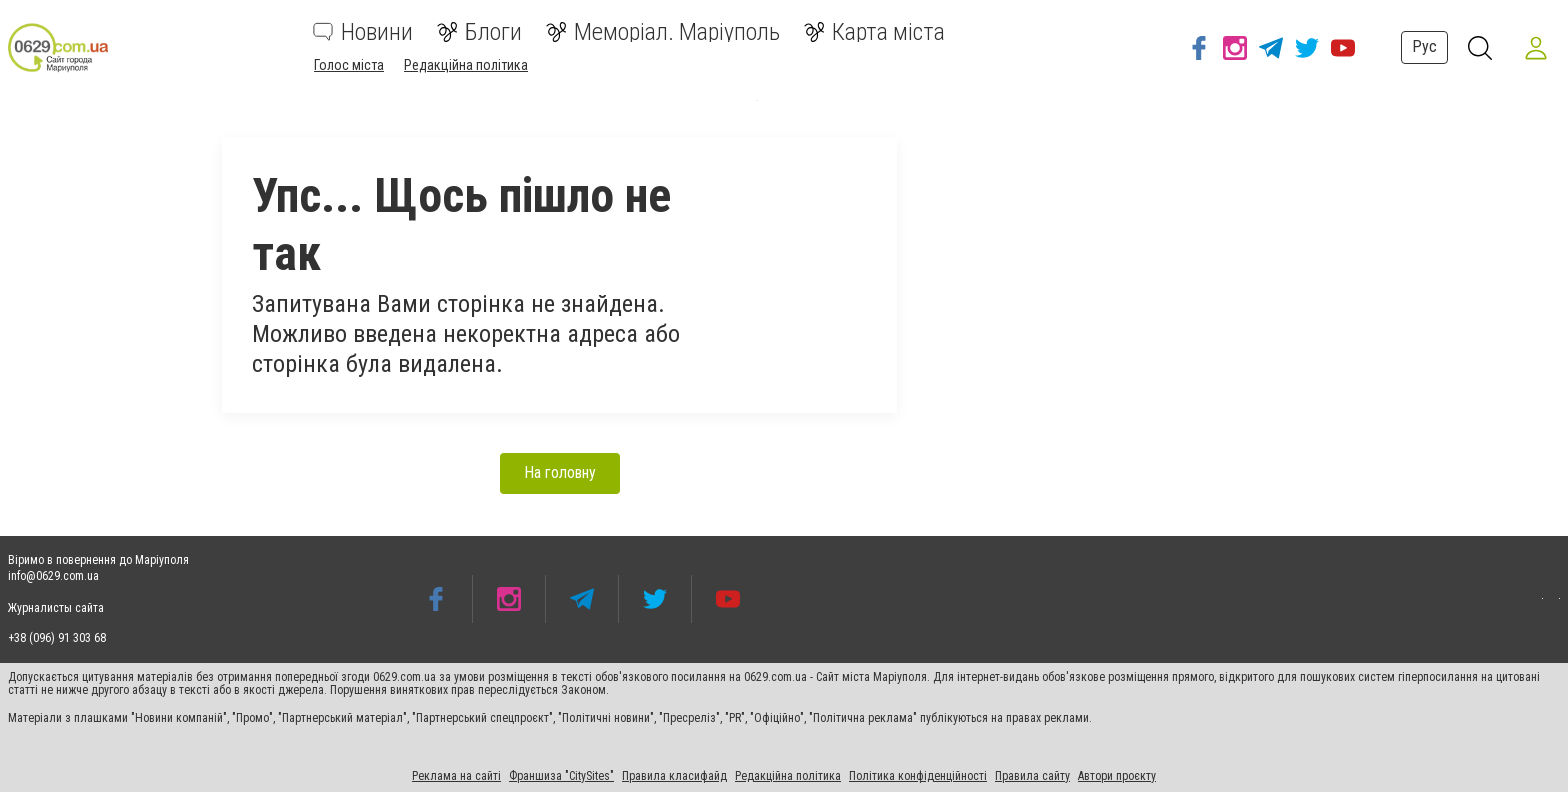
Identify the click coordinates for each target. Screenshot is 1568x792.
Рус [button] (1424, 46)
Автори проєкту (1117, 776)
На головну (560, 472)
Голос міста (349, 65)
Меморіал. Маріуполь (663, 32)
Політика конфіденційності (918, 776)
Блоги (479, 32)
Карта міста (874, 32)
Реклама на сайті (456, 776)
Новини (363, 32)
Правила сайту (1032, 776)
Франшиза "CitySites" (561, 776)
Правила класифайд (674, 776)
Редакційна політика (466, 65)
